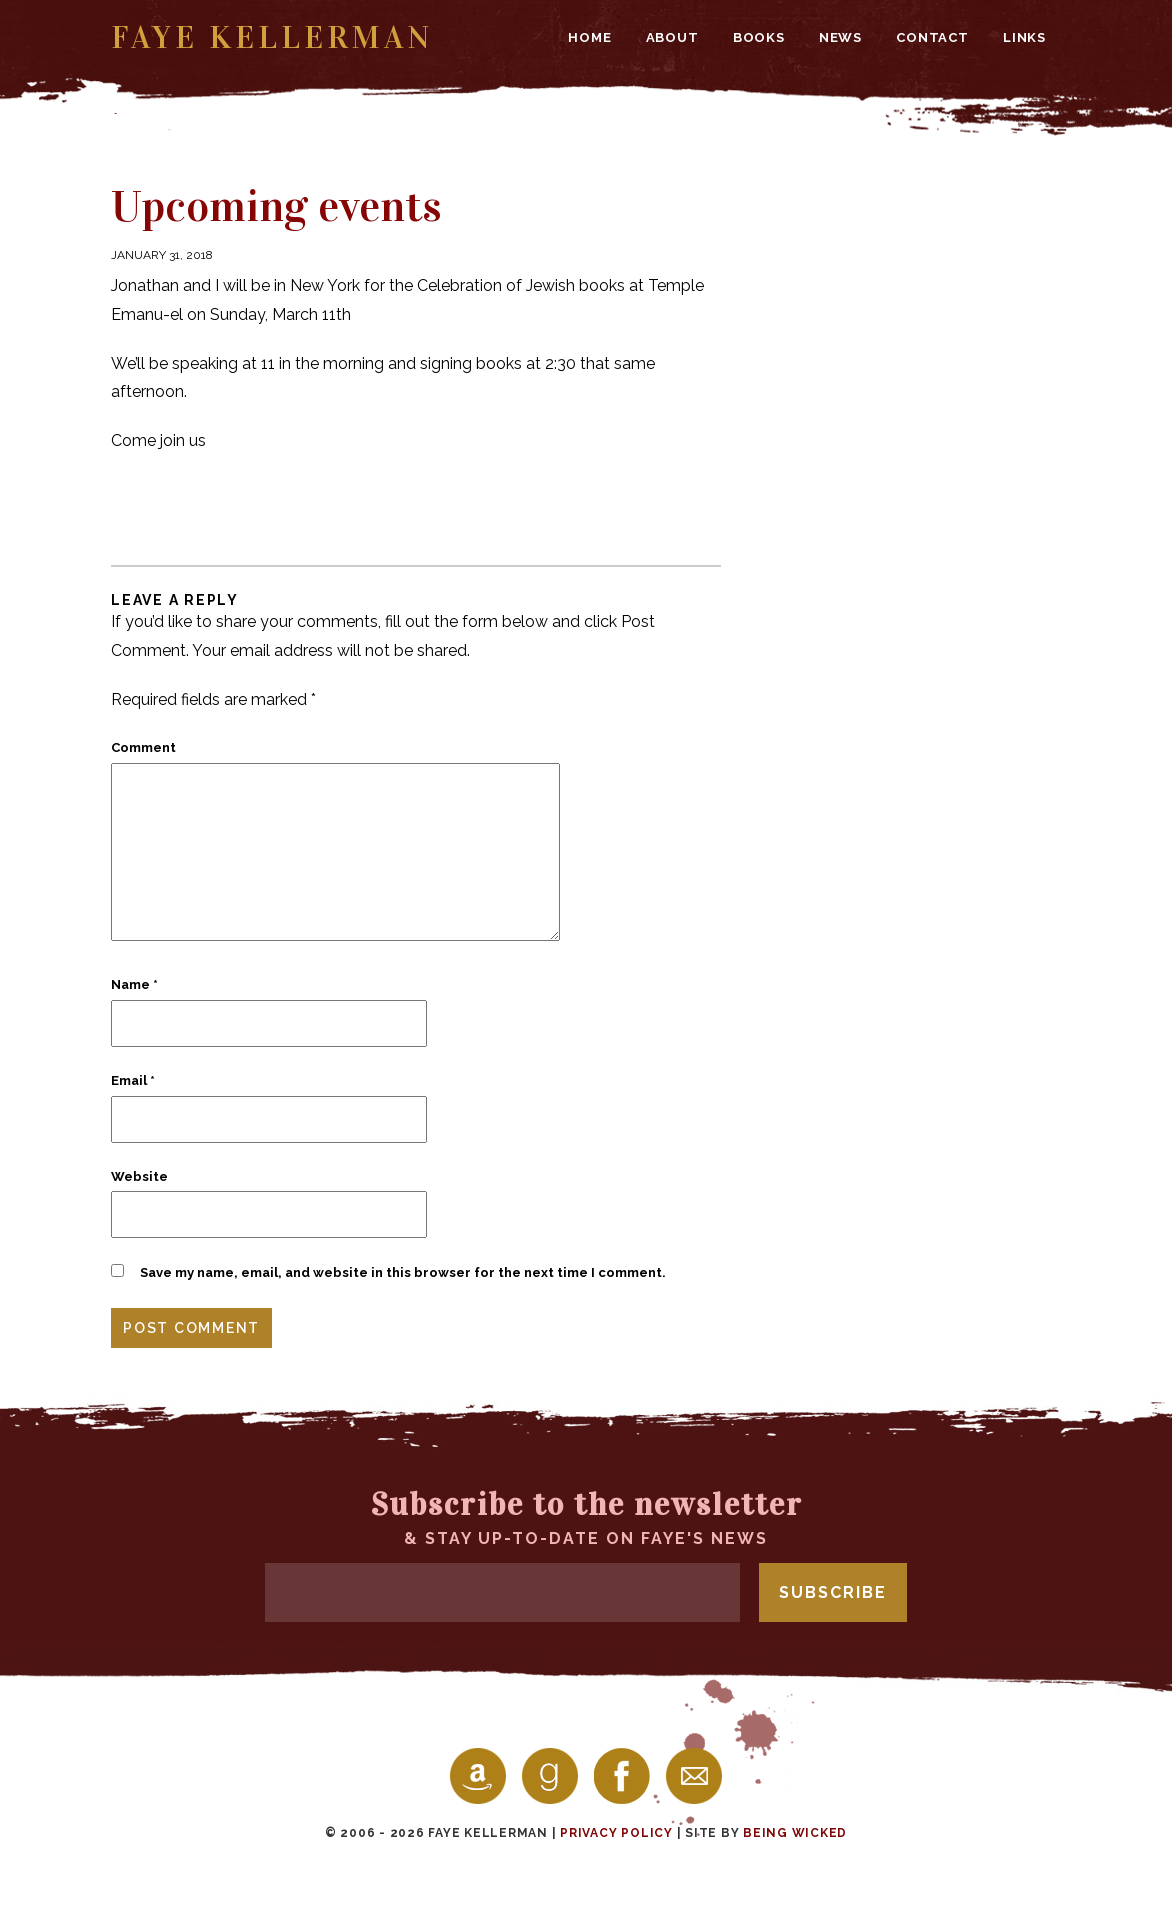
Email (133, 1080)
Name (134, 984)
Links (1024, 37)
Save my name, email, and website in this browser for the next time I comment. (403, 1272)
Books (759, 37)
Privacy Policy (616, 1833)
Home (589, 37)
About (672, 37)
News (840, 37)
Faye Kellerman (272, 37)
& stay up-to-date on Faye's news (586, 1516)
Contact (932, 37)
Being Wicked (795, 1833)
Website (139, 1176)
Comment (143, 747)
